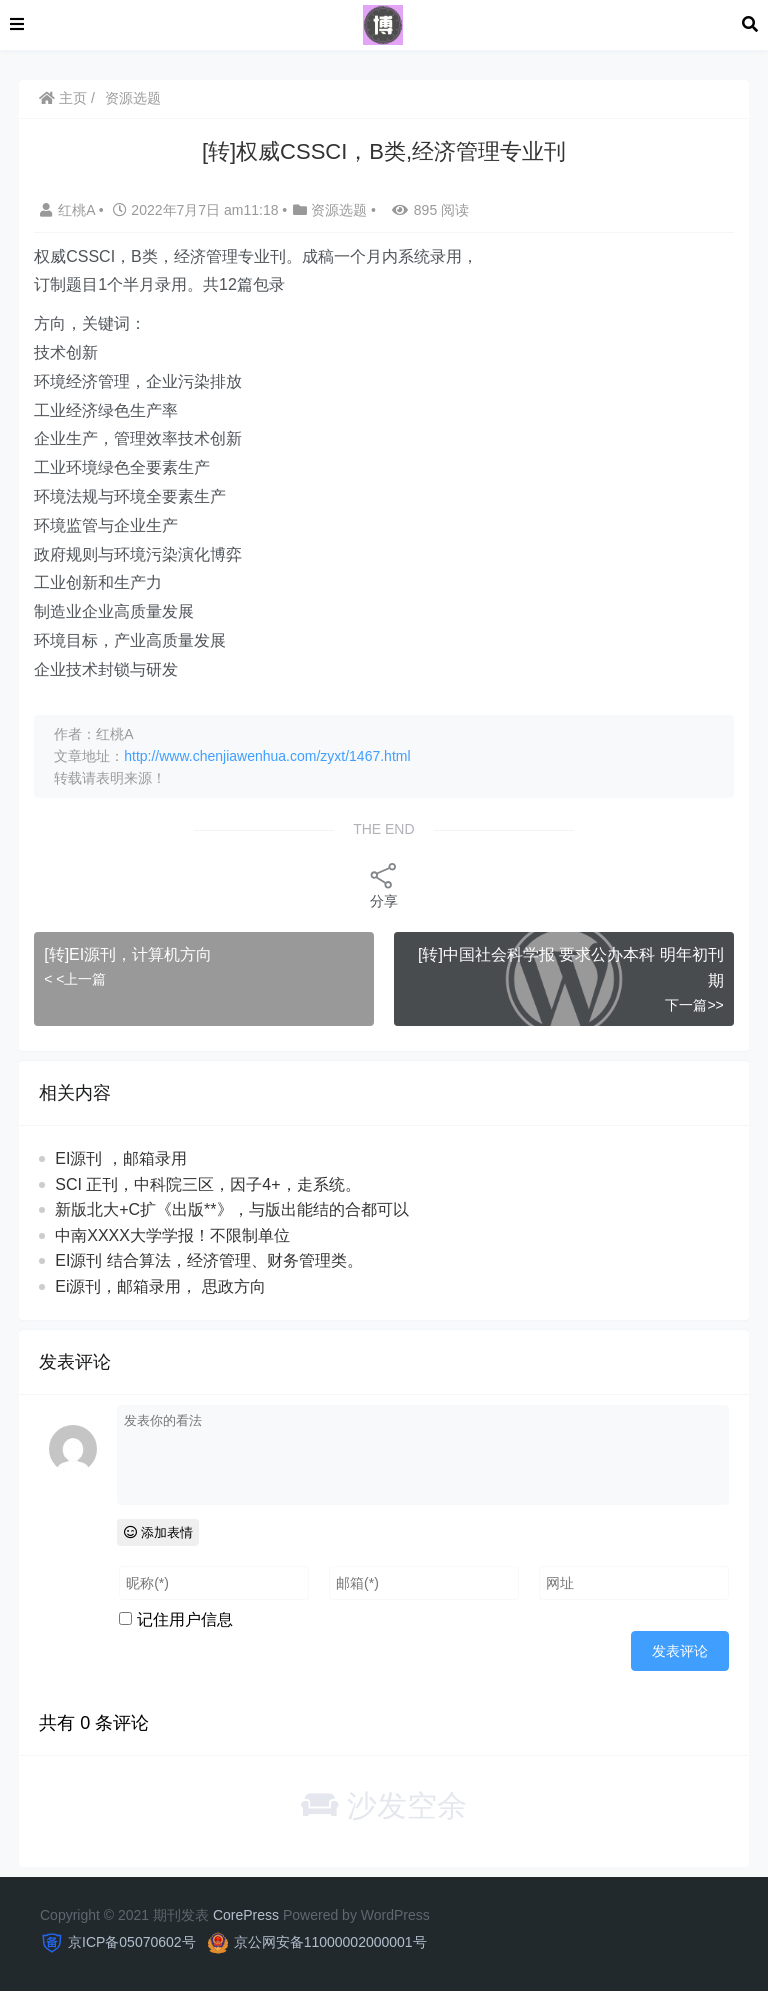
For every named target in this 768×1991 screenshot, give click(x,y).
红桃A (69, 210)
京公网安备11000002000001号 (330, 1942)
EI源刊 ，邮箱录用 (121, 1158)
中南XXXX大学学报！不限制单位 (172, 1235)
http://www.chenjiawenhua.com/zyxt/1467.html (267, 756)
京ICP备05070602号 (132, 1942)
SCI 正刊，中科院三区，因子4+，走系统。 (207, 1184)
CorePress (246, 1915)
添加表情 (158, 1532)
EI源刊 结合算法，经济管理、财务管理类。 (209, 1260)
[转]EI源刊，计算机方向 (128, 954)
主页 (63, 98)
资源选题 (133, 98)
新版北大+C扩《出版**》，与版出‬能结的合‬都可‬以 (231, 1209)
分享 (384, 884)
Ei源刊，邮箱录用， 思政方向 (160, 1286)
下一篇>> (694, 1005)
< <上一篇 (75, 979)
